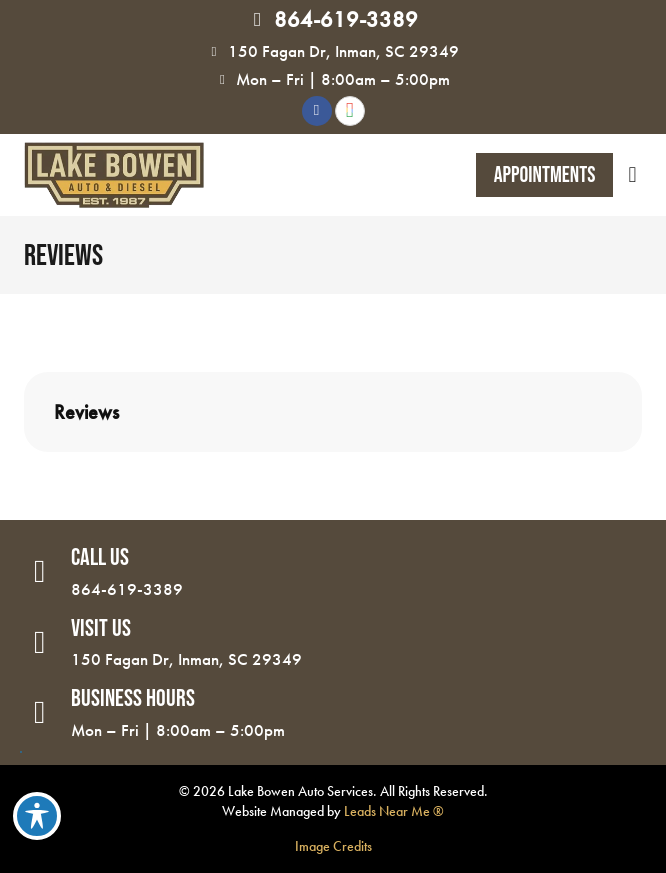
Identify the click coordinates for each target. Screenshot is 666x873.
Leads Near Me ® (394, 811)
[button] (632, 175)
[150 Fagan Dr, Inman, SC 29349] (214, 51)
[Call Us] (40, 572)
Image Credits (333, 846)
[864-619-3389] (258, 20)
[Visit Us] (40, 643)
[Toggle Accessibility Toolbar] (37, 816)
